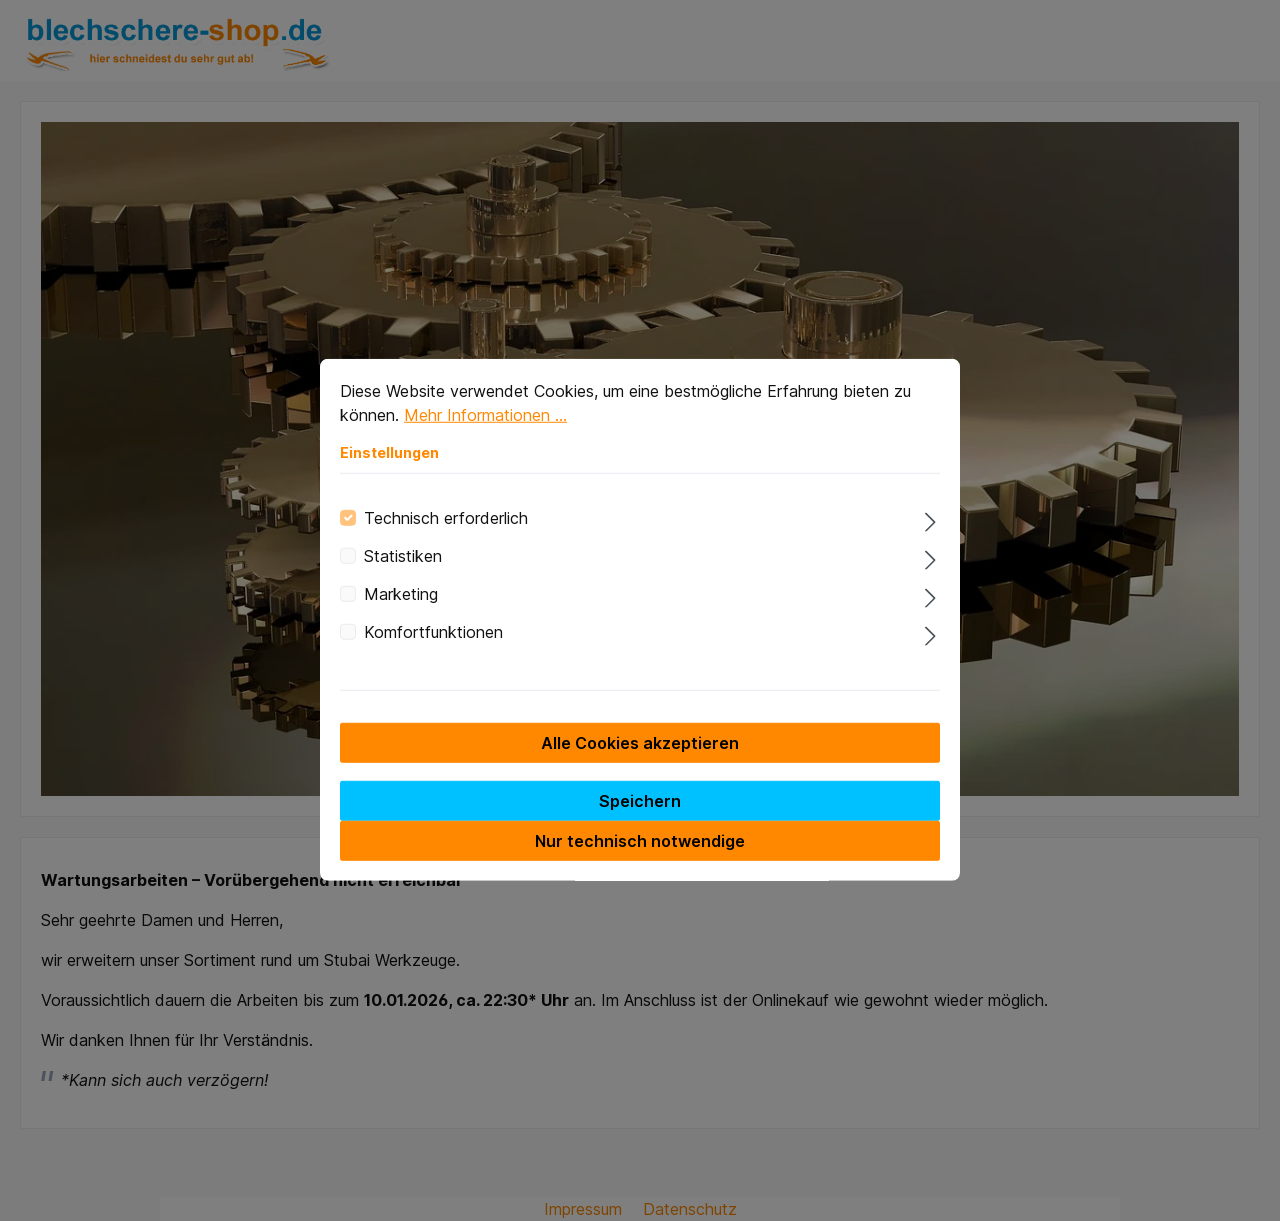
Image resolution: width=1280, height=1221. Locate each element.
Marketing (401, 614)
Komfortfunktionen (433, 652)
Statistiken (403, 576)
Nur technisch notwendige (640, 861)
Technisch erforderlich (446, 538)
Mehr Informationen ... (485, 435)
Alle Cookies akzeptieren (640, 763)
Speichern (640, 821)
